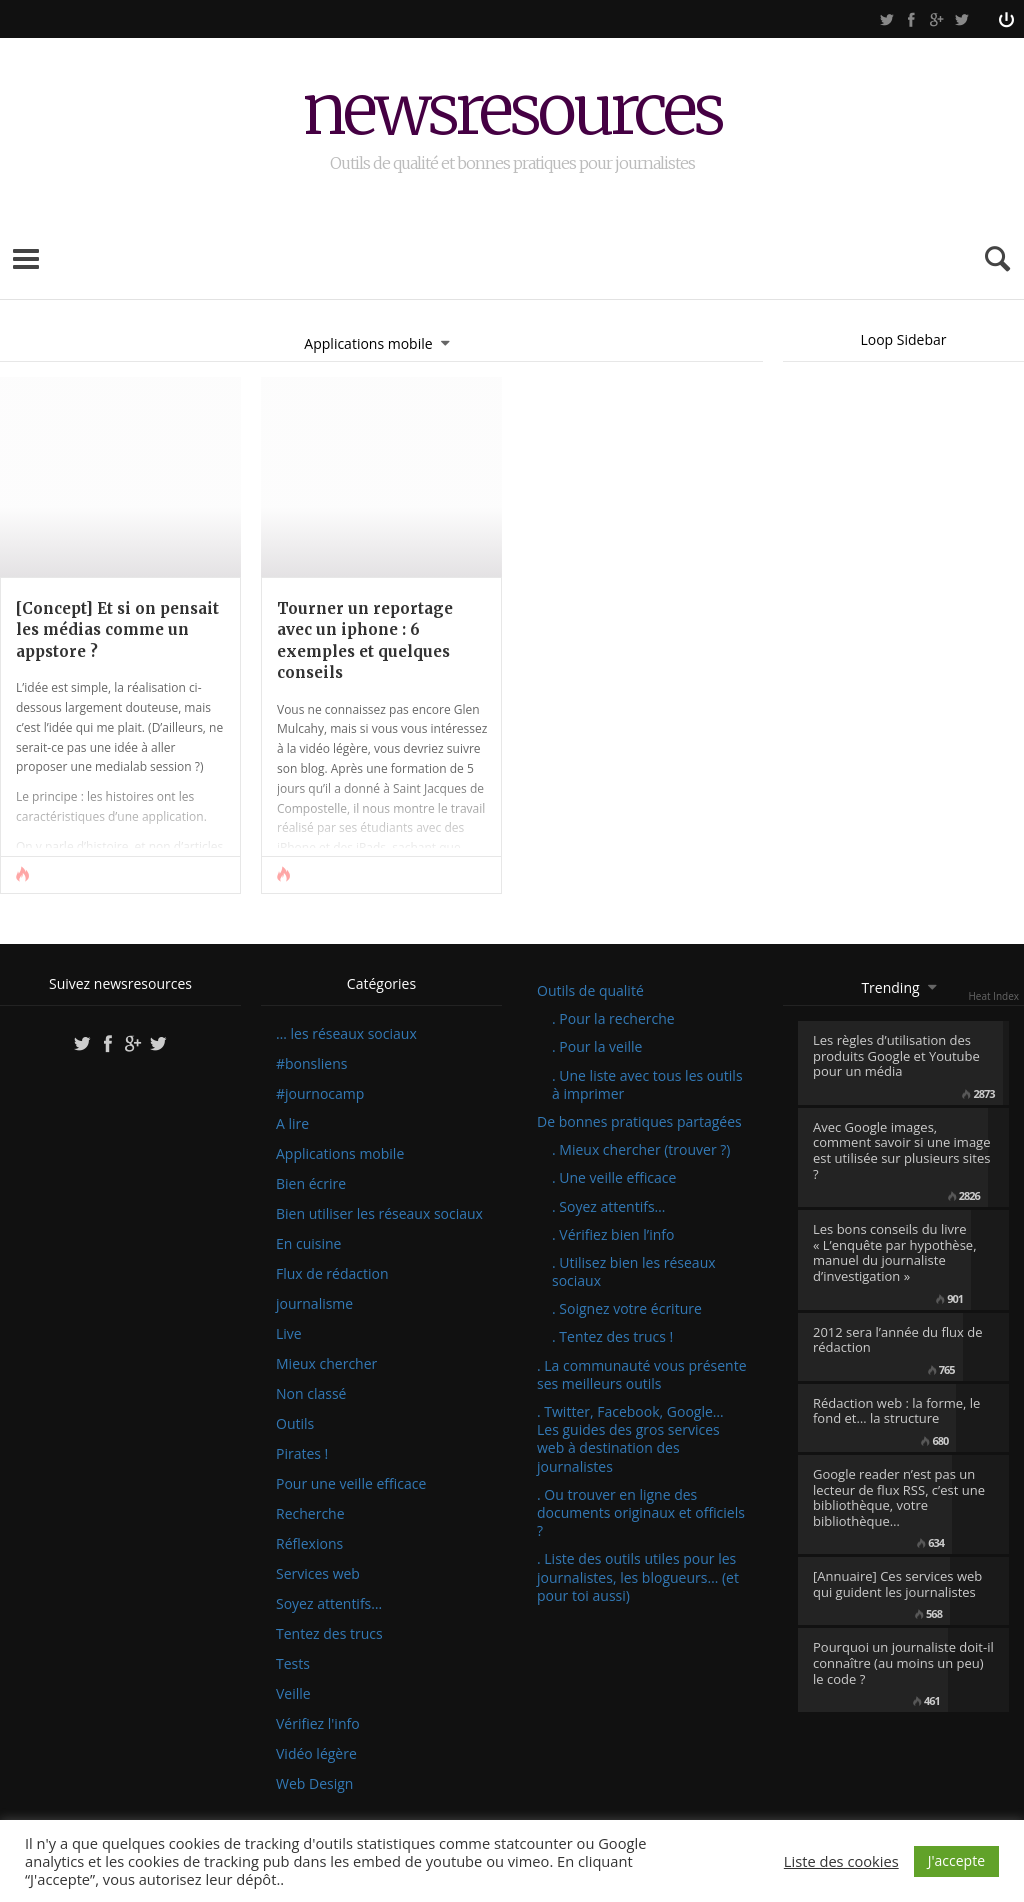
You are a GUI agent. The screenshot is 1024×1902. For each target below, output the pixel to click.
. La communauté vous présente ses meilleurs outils (642, 1374)
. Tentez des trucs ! (612, 1336)
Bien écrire (311, 1184)
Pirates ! (302, 1454)
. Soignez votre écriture (627, 1308)
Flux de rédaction (332, 1274)
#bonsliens (311, 1064)
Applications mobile (340, 1154)
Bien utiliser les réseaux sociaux (379, 1214)
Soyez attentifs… (329, 1604)
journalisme (314, 1304)
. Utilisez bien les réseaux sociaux (634, 1271)
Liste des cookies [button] (841, 1861)
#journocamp (320, 1094)
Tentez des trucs (329, 1634)
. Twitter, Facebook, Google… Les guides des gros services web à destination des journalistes (630, 1439)
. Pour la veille (597, 1046)
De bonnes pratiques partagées (639, 1121)
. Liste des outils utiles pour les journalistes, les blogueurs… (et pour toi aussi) (638, 1576)
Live (289, 1334)
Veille (293, 1694)
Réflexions (309, 1544)
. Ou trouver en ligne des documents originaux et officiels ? (641, 1512)
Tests (293, 1664)
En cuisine (308, 1244)
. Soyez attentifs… (609, 1206)
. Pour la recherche (613, 1018)
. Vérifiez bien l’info (613, 1234)
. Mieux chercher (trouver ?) (641, 1149)
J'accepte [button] (956, 1860)
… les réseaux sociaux (346, 1034)
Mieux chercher (326, 1364)
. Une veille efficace (614, 1177)
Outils (295, 1424)
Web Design (314, 1784)
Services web (318, 1574)
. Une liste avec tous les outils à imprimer (647, 1084)
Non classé (311, 1394)
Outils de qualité (590, 990)
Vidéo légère (316, 1754)
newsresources (512, 112)
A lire (292, 1124)
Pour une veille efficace (351, 1484)
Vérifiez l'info (318, 1724)
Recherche (310, 1514)
